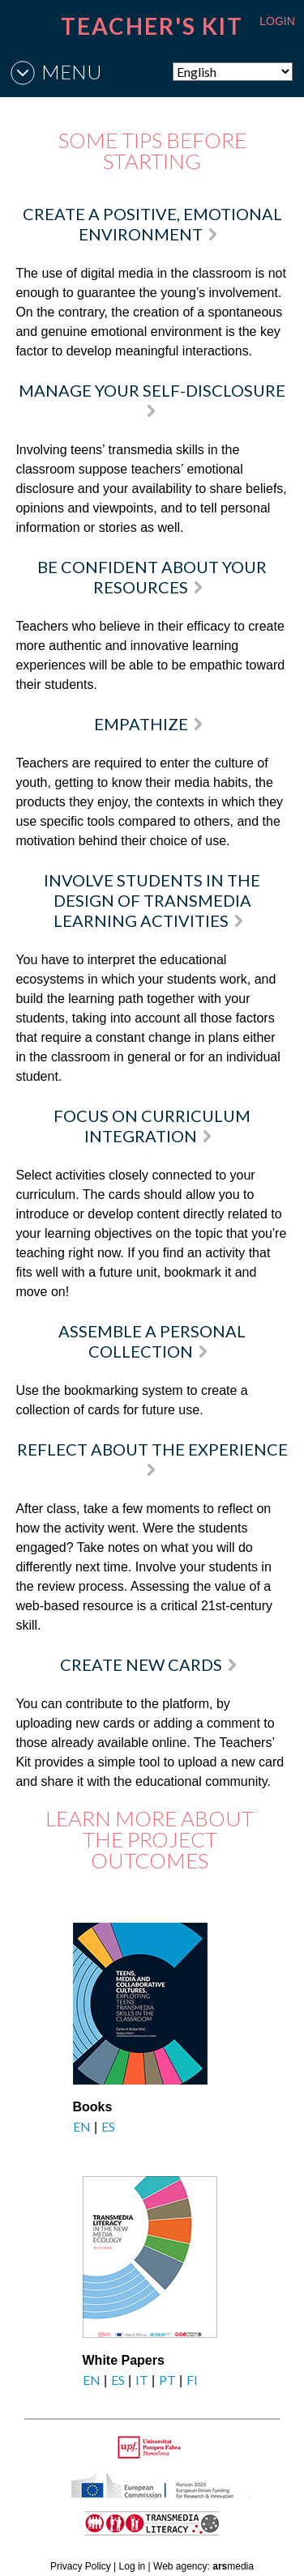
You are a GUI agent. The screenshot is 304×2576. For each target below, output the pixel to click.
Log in (132, 2566)
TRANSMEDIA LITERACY (172, 2532)
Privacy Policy (80, 2566)
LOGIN (277, 21)
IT (141, 2379)
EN (82, 2126)
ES (108, 2126)
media (233, 2566)
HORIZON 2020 (194, 2494)
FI (192, 2379)
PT (167, 2379)
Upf (152, 2447)
